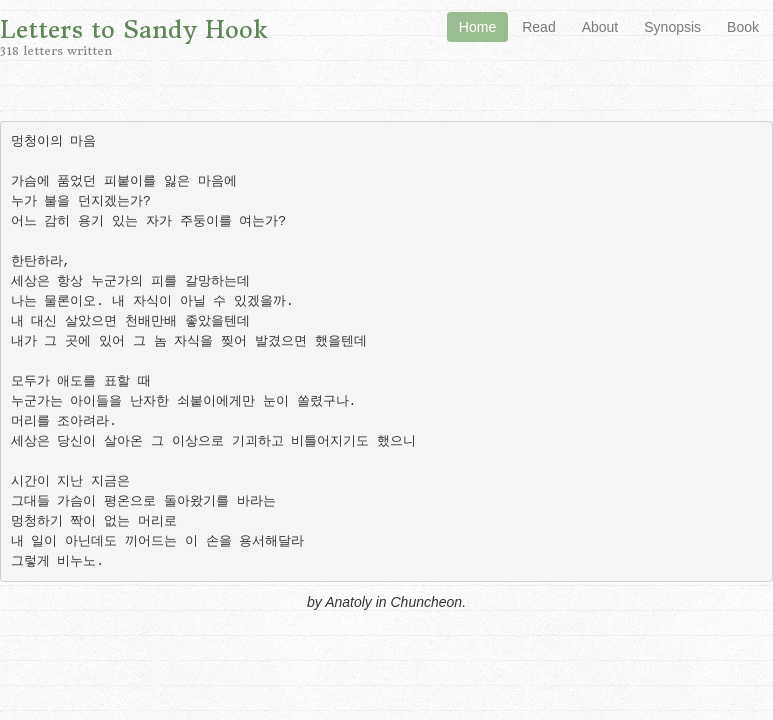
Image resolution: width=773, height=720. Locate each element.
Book (743, 27)
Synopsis (672, 27)
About (600, 27)
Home (477, 27)
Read (538, 27)
